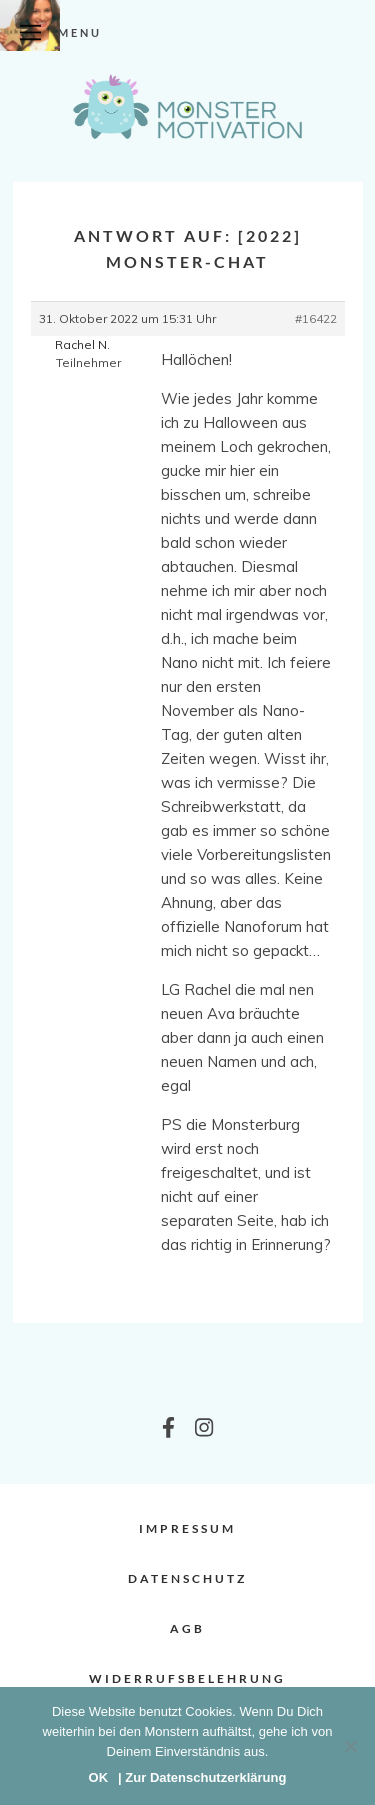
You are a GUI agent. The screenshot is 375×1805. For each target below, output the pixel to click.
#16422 (316, 318)
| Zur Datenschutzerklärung (202, 1777)
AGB (187, 1628)
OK (99, 1777)
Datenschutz (187, 1578)
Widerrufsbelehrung (187, 1678)
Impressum (187, 1528)
